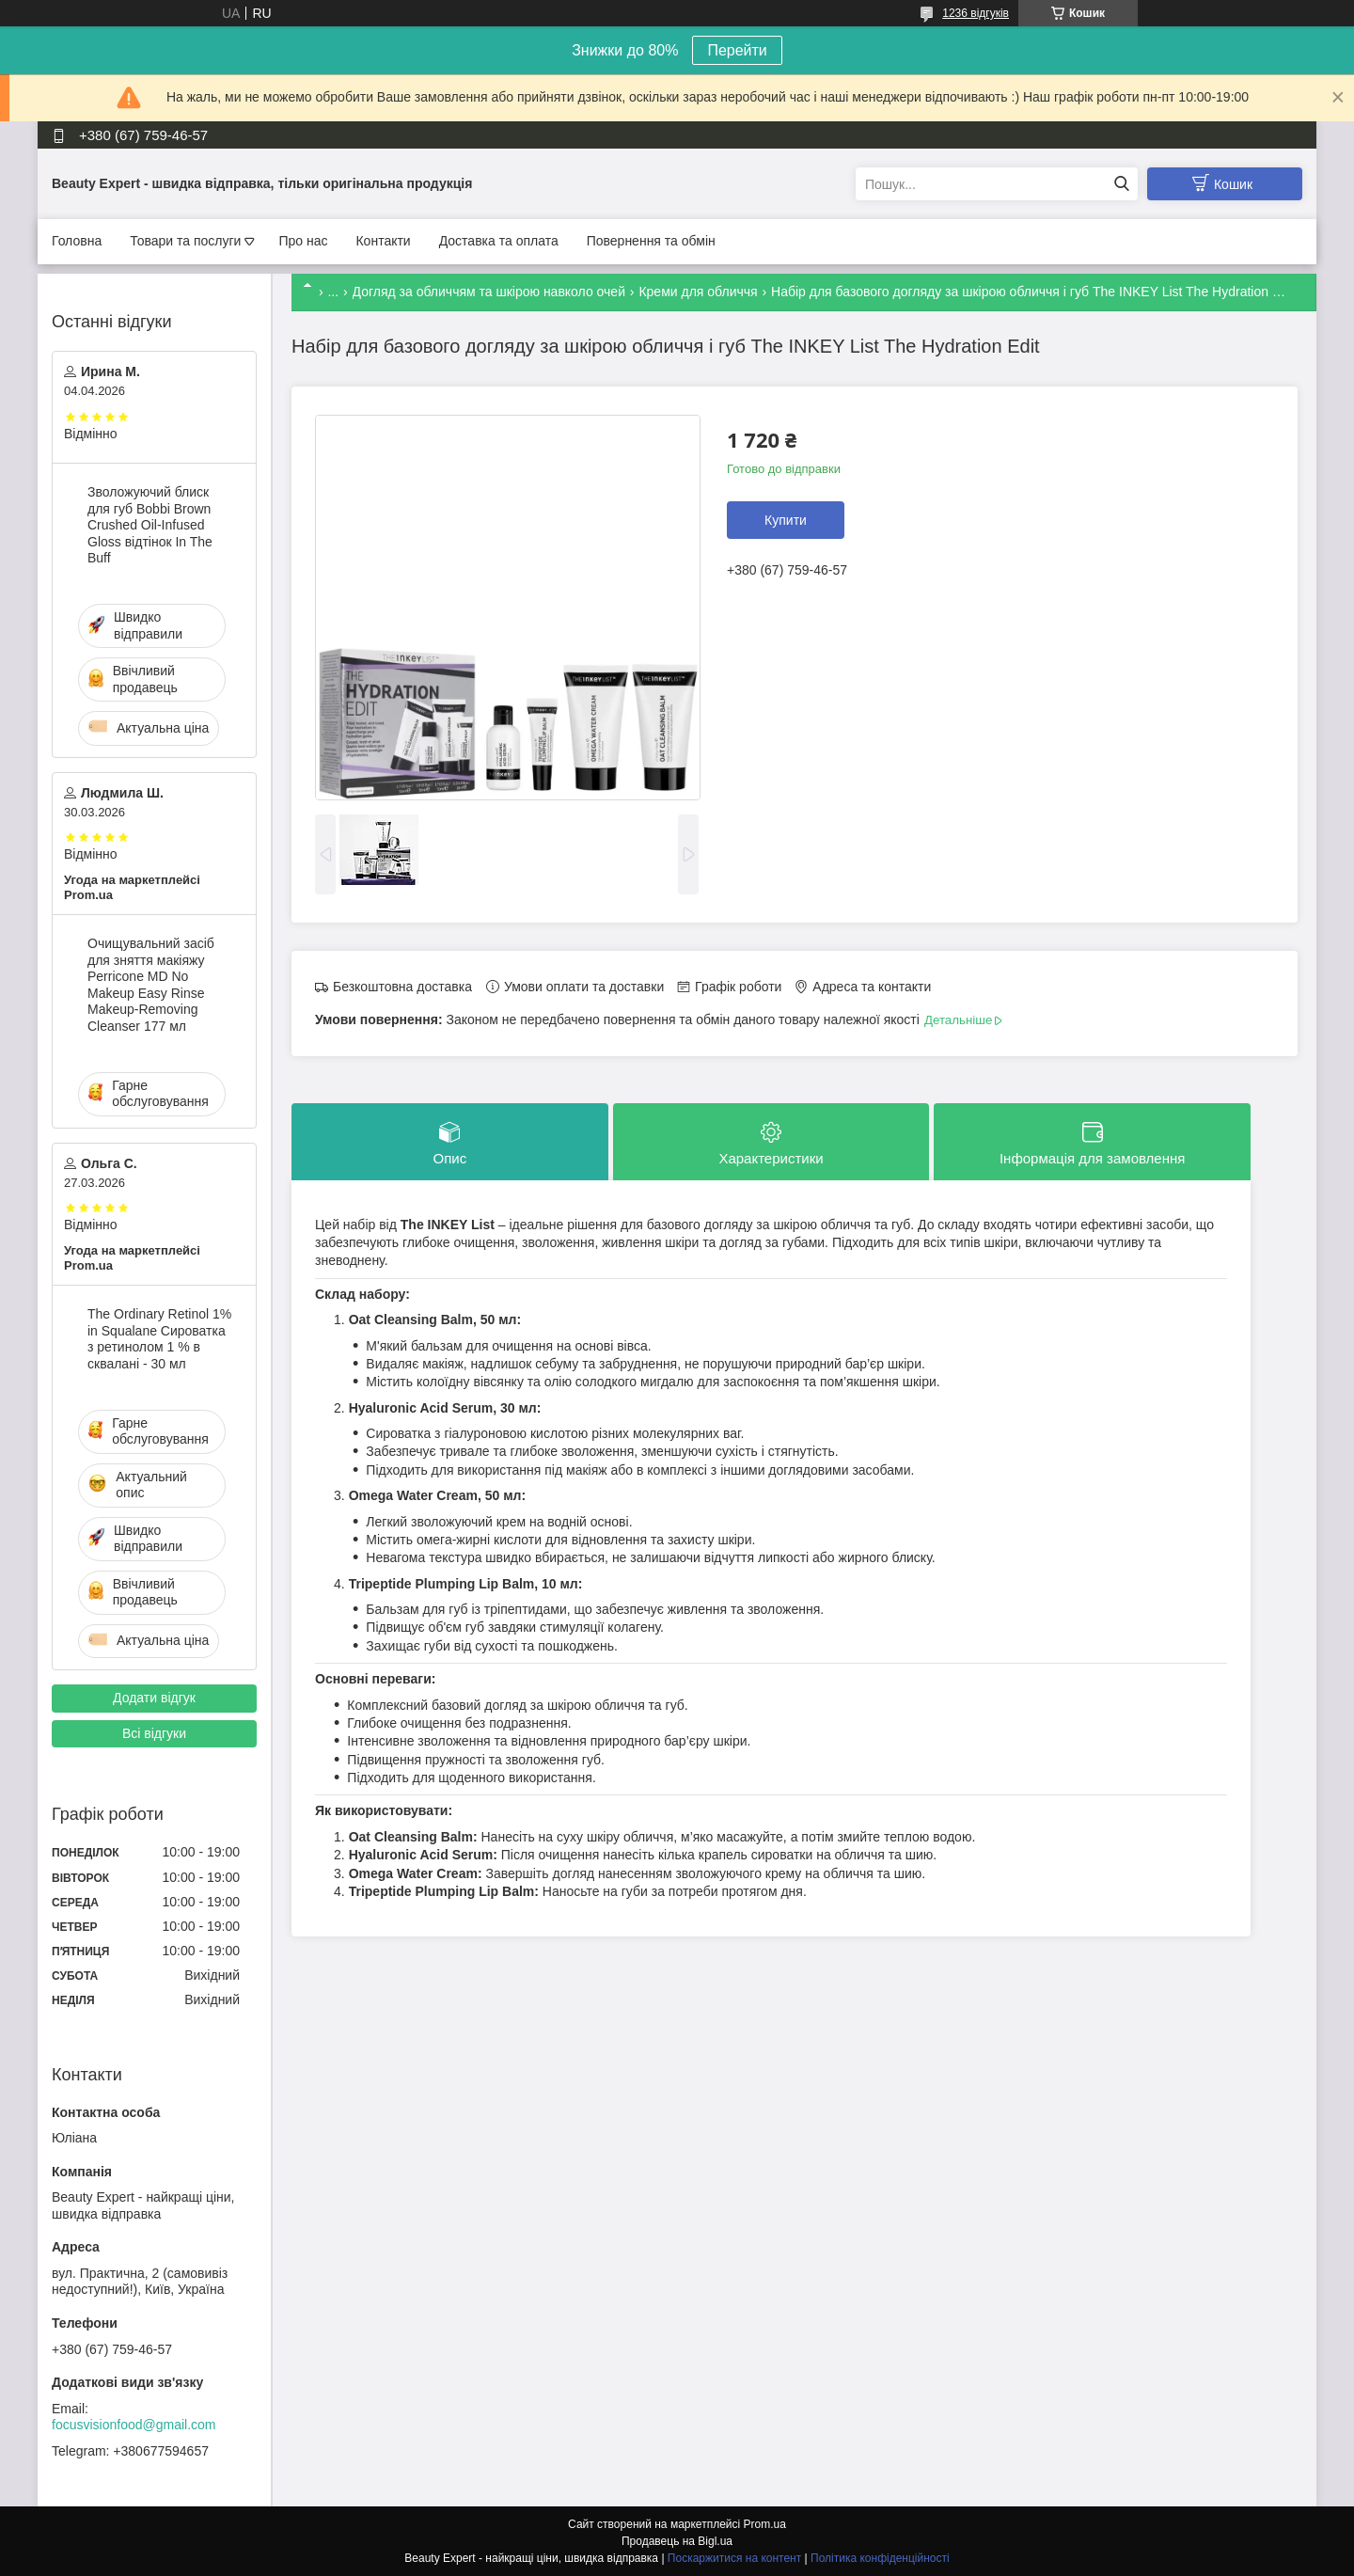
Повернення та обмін (651, 240)
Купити (785, 520)
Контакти (382, 240)
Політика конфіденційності (880, 2558)
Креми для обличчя (697, 291)
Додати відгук (154, 1697)
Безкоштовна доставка (402, 986)
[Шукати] (1121, 183)
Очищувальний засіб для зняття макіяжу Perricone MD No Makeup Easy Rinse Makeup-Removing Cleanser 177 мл (150, 985)
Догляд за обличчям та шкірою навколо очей (489, 291)
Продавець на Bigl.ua (677, 2541)
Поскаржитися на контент (734, 2558)
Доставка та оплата (499, 240)
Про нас (302, 240)
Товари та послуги (185, 240)
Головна (77, 240)
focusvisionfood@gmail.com (134, 2424)
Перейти (736, 50)
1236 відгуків (975, 13)
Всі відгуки (154, 1733)
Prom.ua (765, 2524)
